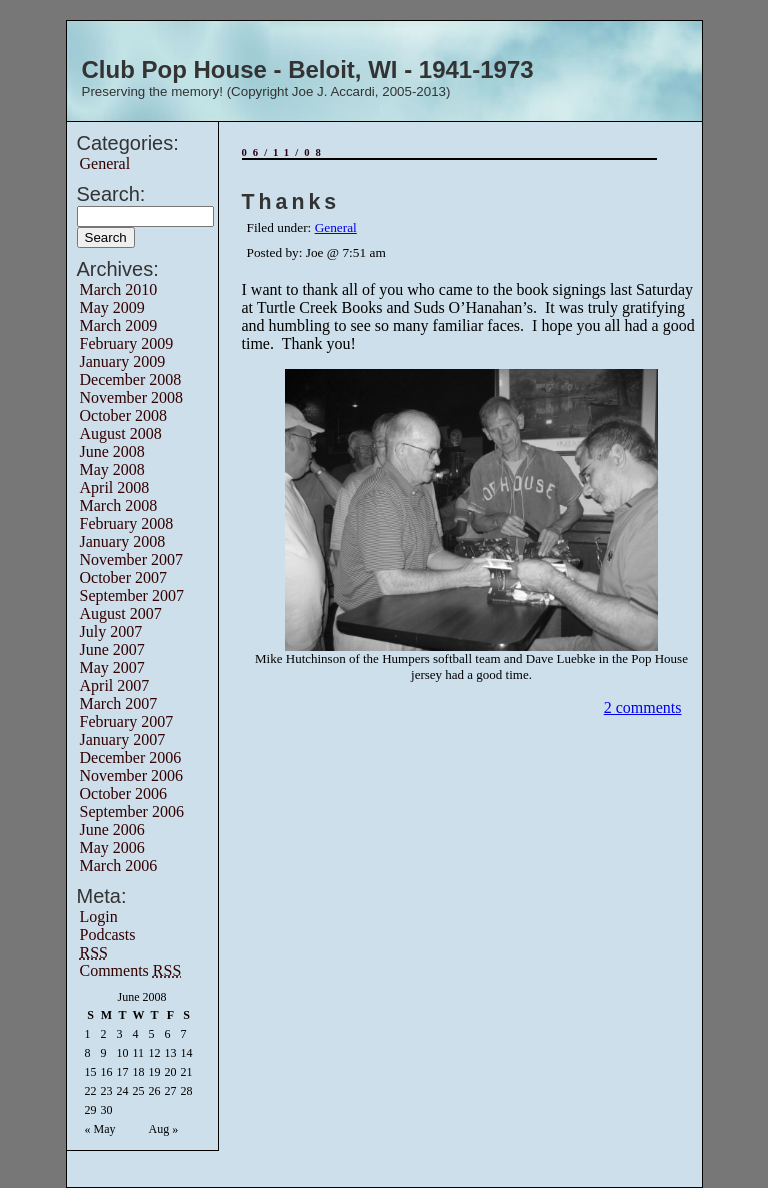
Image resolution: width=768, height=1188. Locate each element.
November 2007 (132, 559)
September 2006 (132, 811)
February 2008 (127, 523)
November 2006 (132, 775)
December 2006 (131, 757)
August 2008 (121, 433)
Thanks (291, 202)
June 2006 (112, 829)
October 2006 (124, 793)
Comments (131, 970)
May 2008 (112, 469)
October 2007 (124, 577)
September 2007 (132, 595)
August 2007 (121, 613)
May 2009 (112, 307)
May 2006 (112, 847)
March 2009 (119, 325)
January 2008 (123, 541)
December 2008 (131, 379)
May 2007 (112, 667)
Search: (111, 194)
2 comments (643, 707)
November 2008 (132, 397)
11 (139, 1053)
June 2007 (112, 649)
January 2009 (123, 361)
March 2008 (119, 505)
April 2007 (115, 685)
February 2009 (127, 343)
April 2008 (115, 487)
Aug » (164, 1129)
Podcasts (108, 934)
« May (100, 1129)
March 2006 (119, 865)
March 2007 (119, 703)
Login (99, 916)
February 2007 (127, 721)
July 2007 (111, 631)
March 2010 (119, 289)
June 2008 (112, 451)
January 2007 (123, 739)
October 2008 (124, 415)
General (105, 163)
